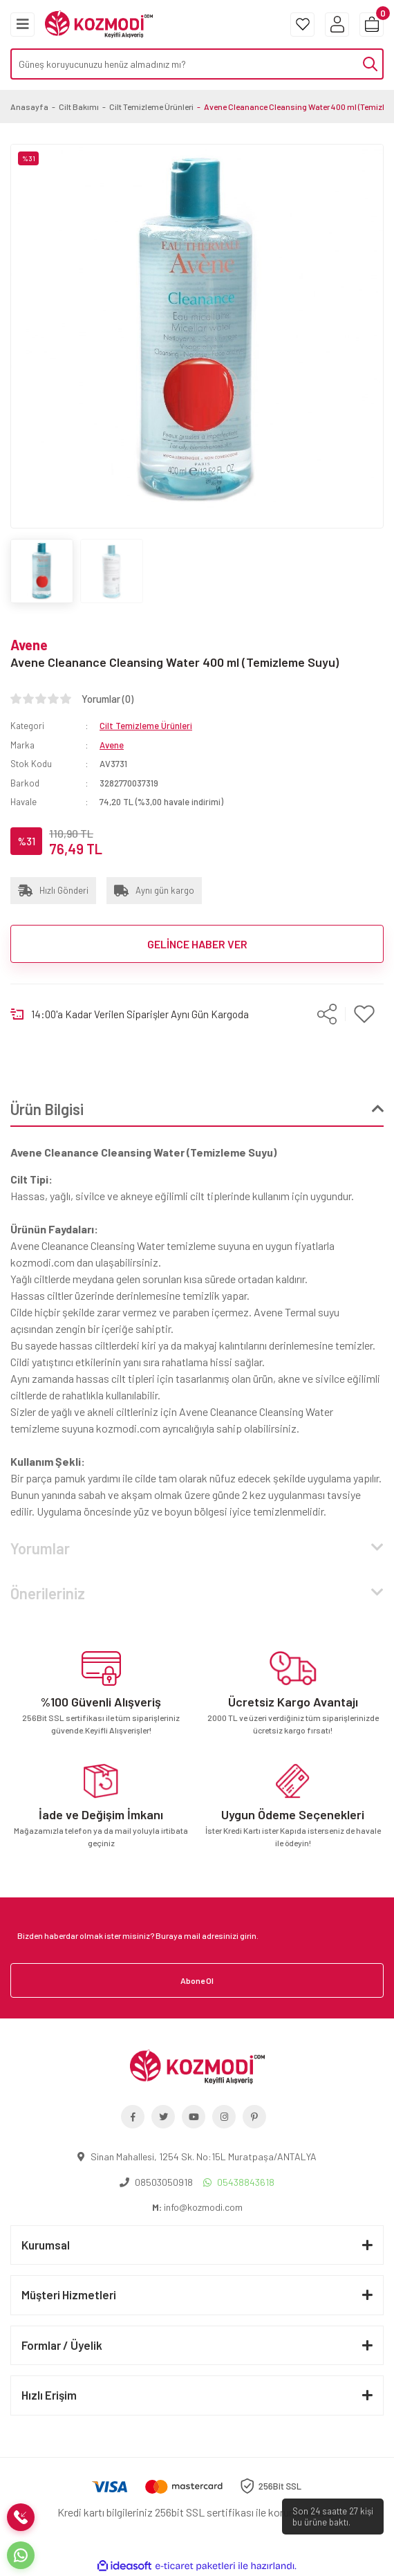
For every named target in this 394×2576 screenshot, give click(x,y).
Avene (29, 644)
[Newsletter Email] (197, 1935)
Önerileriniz (47, 1593)
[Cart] (371, 24)
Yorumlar (40, 1548)
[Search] (197, 64)
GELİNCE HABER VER (197, 943)
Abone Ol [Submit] (197, 1980)
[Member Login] (337, 24)
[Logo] (99, 22)
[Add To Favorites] (365, 1014)
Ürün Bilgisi (47, 1109)
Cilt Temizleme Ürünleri (146, 725)
